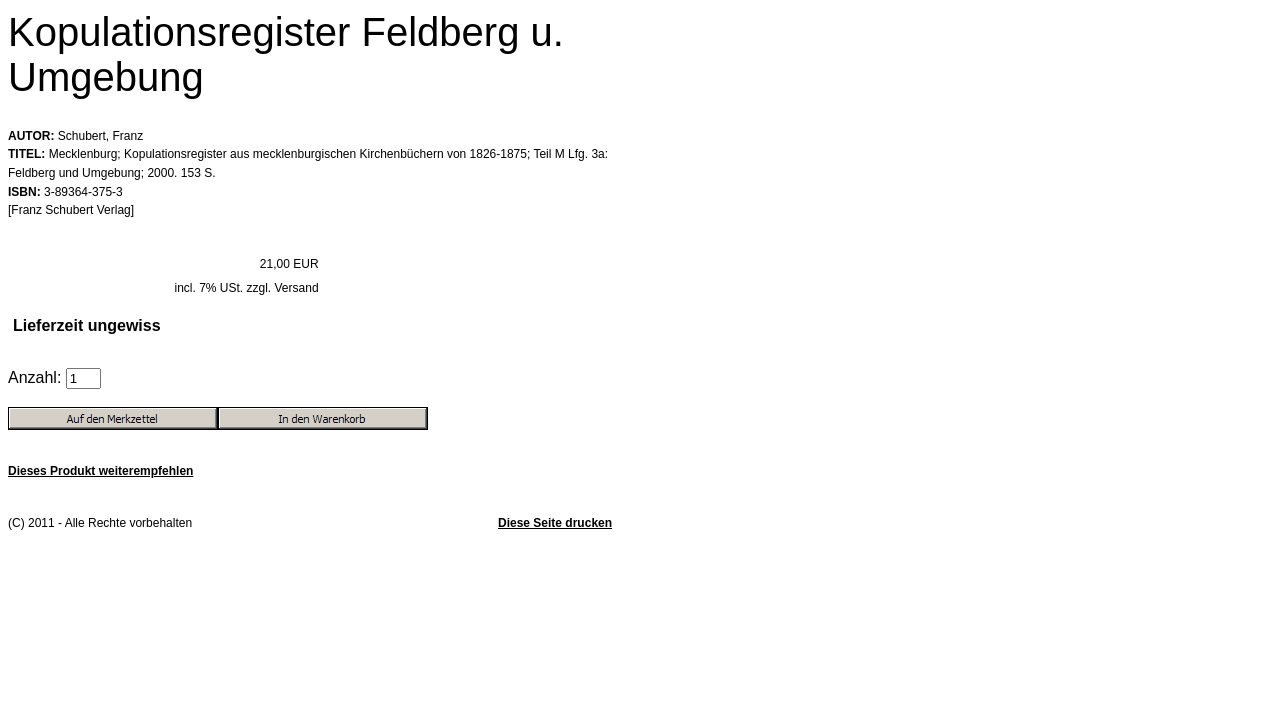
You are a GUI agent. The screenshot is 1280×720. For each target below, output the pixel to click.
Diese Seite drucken (555, 523)
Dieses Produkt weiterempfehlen (100, 471)
